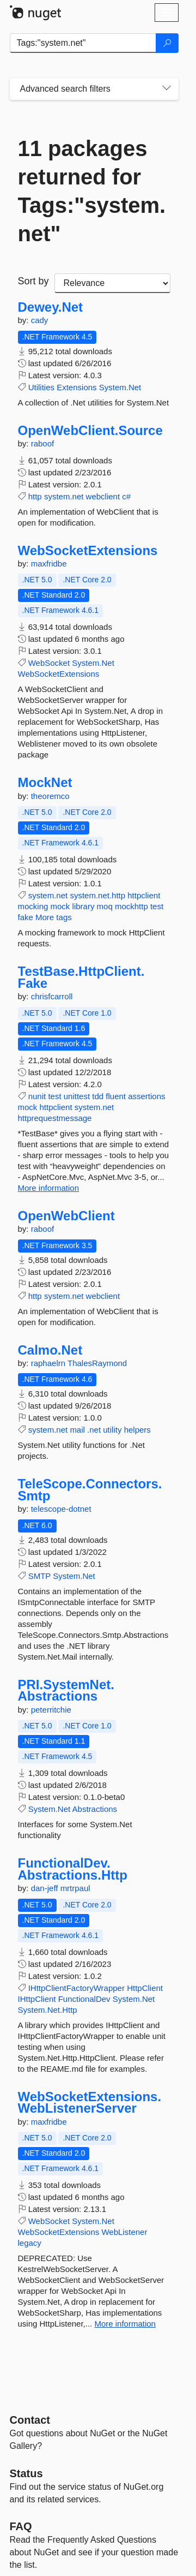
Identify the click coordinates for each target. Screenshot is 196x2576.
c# (126, 496)
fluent (116, 1096)
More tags (53, 917)
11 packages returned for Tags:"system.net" (92, 191)
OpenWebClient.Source (90, 431)
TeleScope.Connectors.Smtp (90, 1489)
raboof (42, 443)
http (35, 496)
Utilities (41, 387)
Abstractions (95, 1809)
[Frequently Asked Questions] (21, 2526)
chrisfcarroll (52, 996)
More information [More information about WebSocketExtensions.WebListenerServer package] (125, 2323)
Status (26, 2473)
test (156, 906)
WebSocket (49, 662)
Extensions (76, 387)
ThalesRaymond (97, 1363)
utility (112, 1429)
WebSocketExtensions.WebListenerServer (90, 2102)
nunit (37, 1096)
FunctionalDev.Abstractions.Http (72, 1869)
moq (105, 906)
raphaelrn (49, 1363)
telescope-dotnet (61, 1508)
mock (60, 906)
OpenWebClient (66, 1216)
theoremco (50, 796)
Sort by (33, 281)
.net (94, 1429)
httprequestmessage (55, 1118)
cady (39, 320)
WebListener (124, 2232)
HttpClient (145, 1988)
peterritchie (51, 1709)
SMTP (39, 1576)
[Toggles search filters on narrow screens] (167, 89)
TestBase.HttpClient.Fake (81, 977)
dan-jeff (45, 1888)
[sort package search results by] (112, 283)
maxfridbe (49, 563)
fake (25, 917)
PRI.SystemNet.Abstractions (66, 1690)
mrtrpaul (75, 1888)
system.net (64, 496)
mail (77, 1429)
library (83, 906)
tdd (97, 1096)
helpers (137, 1429)
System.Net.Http (47, 2009)
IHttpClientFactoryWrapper (76, 1988)
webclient (103, 496)
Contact (30, 2420)
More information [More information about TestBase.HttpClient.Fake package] (48, 1187)
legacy (29, 2242)
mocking (33, 906)
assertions (146, 1096)
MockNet (45, 783)
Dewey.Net (50, 307)
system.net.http (97, 895)
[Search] (167, 43)
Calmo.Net (50, 1350)
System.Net (120, 387)
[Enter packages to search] (83, 43)
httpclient (143, 895)
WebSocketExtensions (88, 551)
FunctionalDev (84, 1998)
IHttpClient (37, 1998)
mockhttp (131, 906)
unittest (77, 1096)
